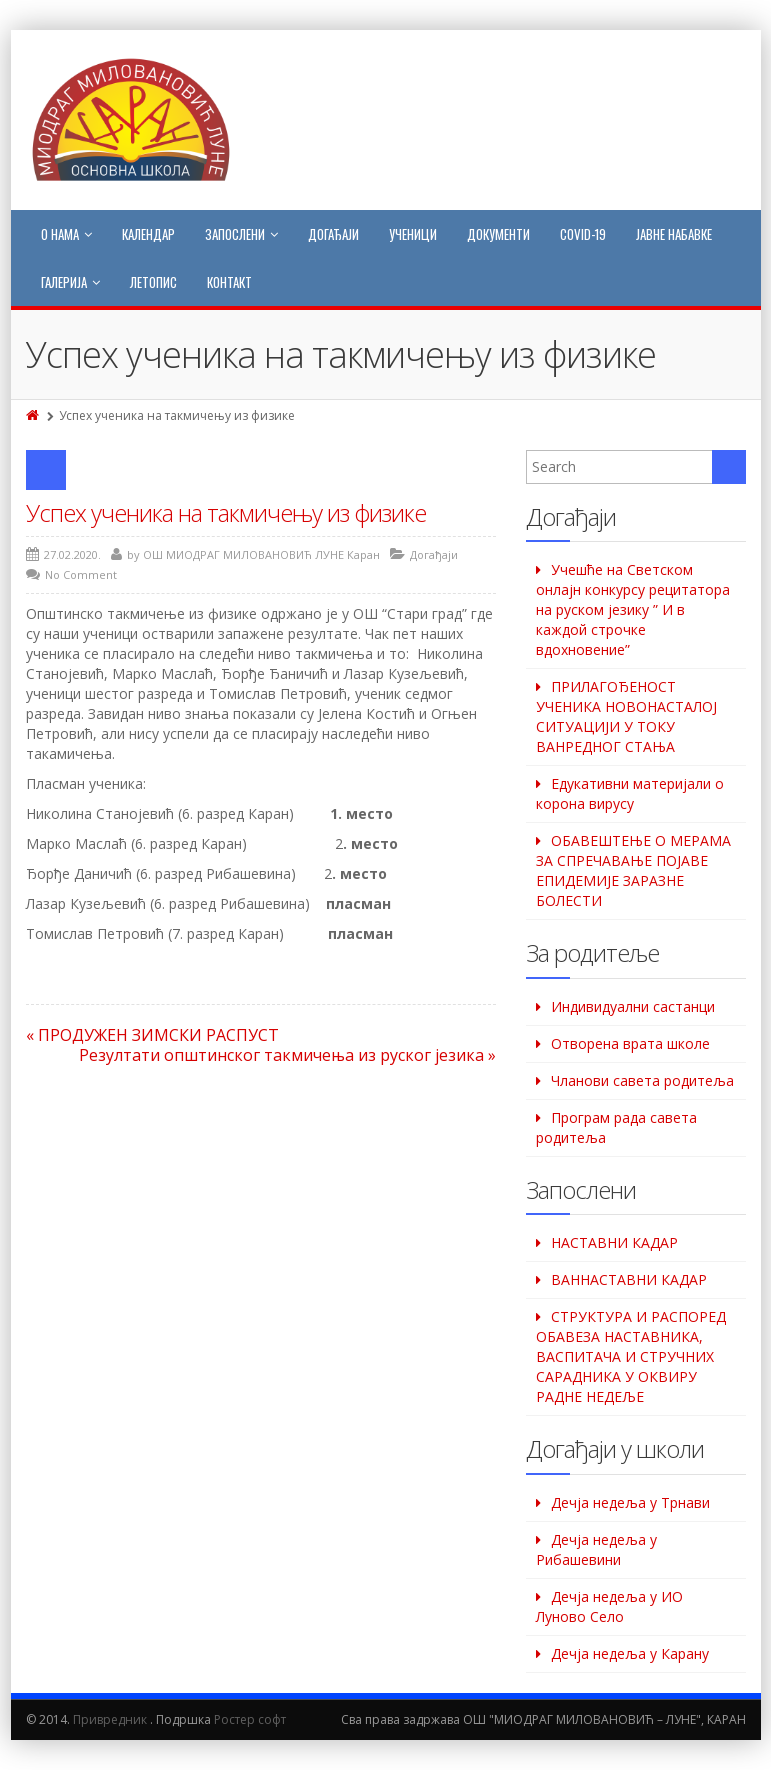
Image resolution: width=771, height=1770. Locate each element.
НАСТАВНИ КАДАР (614, 1242)
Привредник (110, 1719)
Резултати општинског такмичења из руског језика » (287, 1055)
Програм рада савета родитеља (616, 1127)
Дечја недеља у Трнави (630, 1502)
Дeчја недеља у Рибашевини (596, 1549)
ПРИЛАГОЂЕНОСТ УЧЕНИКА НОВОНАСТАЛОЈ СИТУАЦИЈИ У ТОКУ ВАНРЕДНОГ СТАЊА (626, 716)
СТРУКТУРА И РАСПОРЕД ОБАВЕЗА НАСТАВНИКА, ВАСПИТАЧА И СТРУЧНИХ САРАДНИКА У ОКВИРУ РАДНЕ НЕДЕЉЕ (631, 1356)
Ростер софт (250, 1719)
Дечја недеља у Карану (630, 1653)
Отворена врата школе (630, 1043)
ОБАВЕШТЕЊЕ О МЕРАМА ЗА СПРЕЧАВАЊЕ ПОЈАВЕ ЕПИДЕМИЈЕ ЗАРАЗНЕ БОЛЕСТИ (633, 870)
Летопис (153, 282)
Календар (148, 234)
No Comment (81, 574)
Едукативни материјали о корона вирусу (630, 793)
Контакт (229, 282)
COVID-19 (583, 234)
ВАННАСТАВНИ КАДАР (629, 1279)
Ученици (413, 234)
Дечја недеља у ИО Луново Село (609, 1606)
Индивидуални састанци (633, 1006)
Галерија (70, 282)
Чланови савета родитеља (642, 1080)
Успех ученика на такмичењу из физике (226, 512)
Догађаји (333, 234)
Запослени (241, 234)
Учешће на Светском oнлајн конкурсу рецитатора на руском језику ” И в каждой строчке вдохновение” (633, 609)
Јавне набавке (674, 234)
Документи (498, 234)
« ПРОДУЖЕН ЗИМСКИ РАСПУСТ (152, 1035)
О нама (66, 234)
